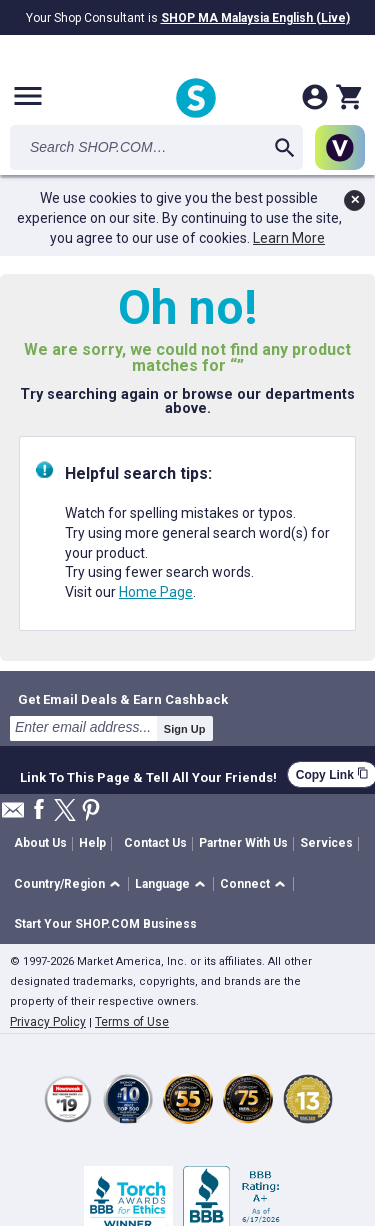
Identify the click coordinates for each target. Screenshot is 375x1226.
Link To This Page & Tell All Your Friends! (148, 775)
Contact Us (155, 843)
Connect (245, 884)
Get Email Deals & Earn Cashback (123, 699)
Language (162, 884)
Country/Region (59, 884)
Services (326, 843)
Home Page (156, 592)
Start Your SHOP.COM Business (105, 924)
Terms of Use (132, 1022)
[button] (70, 884)
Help (92, 843)
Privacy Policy (48, 1022)
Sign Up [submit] (185, 729)
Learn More (289, 238)
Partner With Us (243, 843)
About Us (40, 843)
